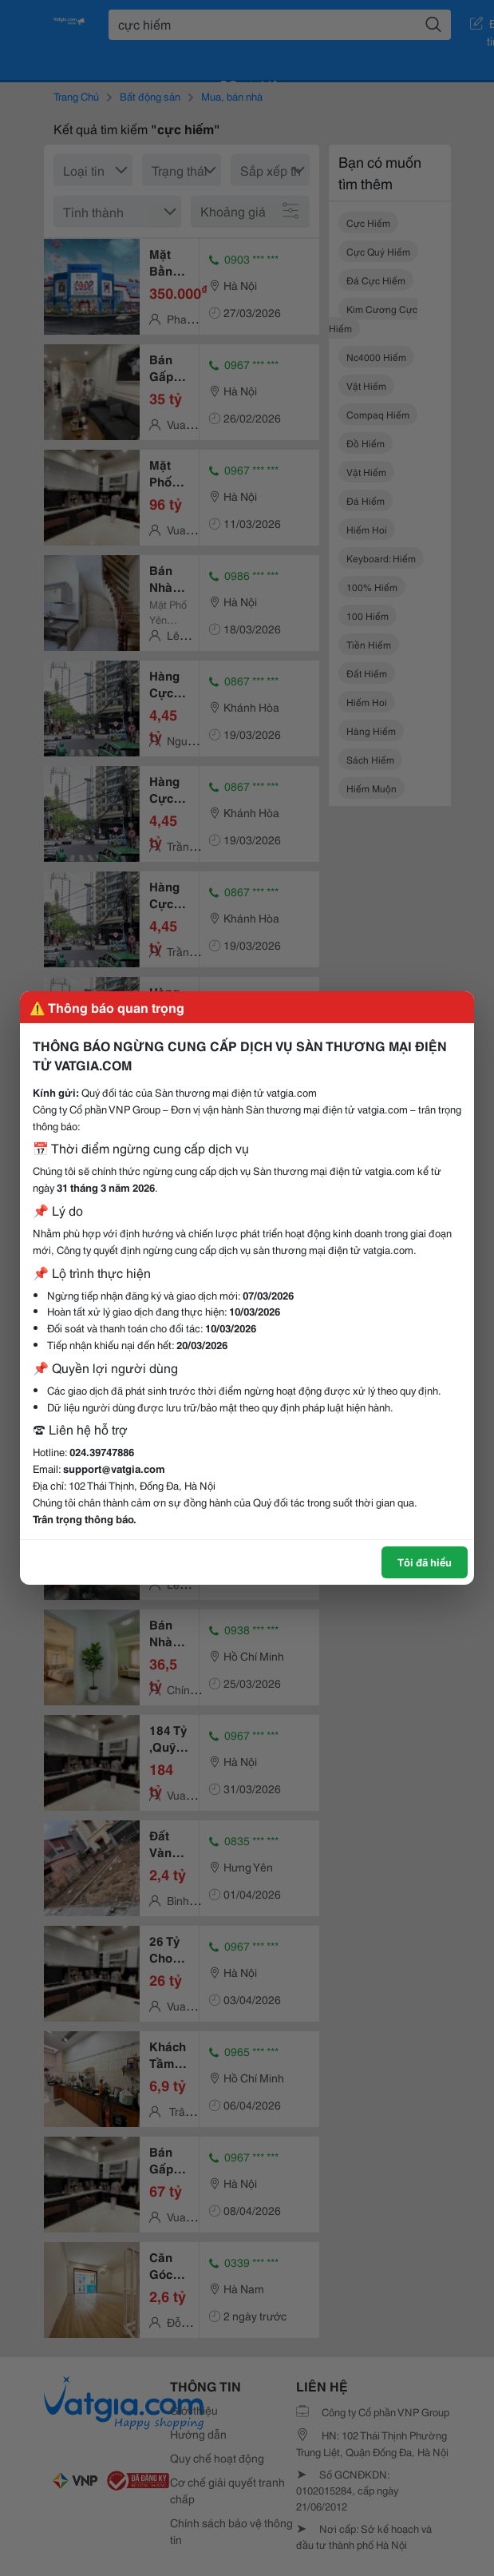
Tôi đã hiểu (424, 1561)
